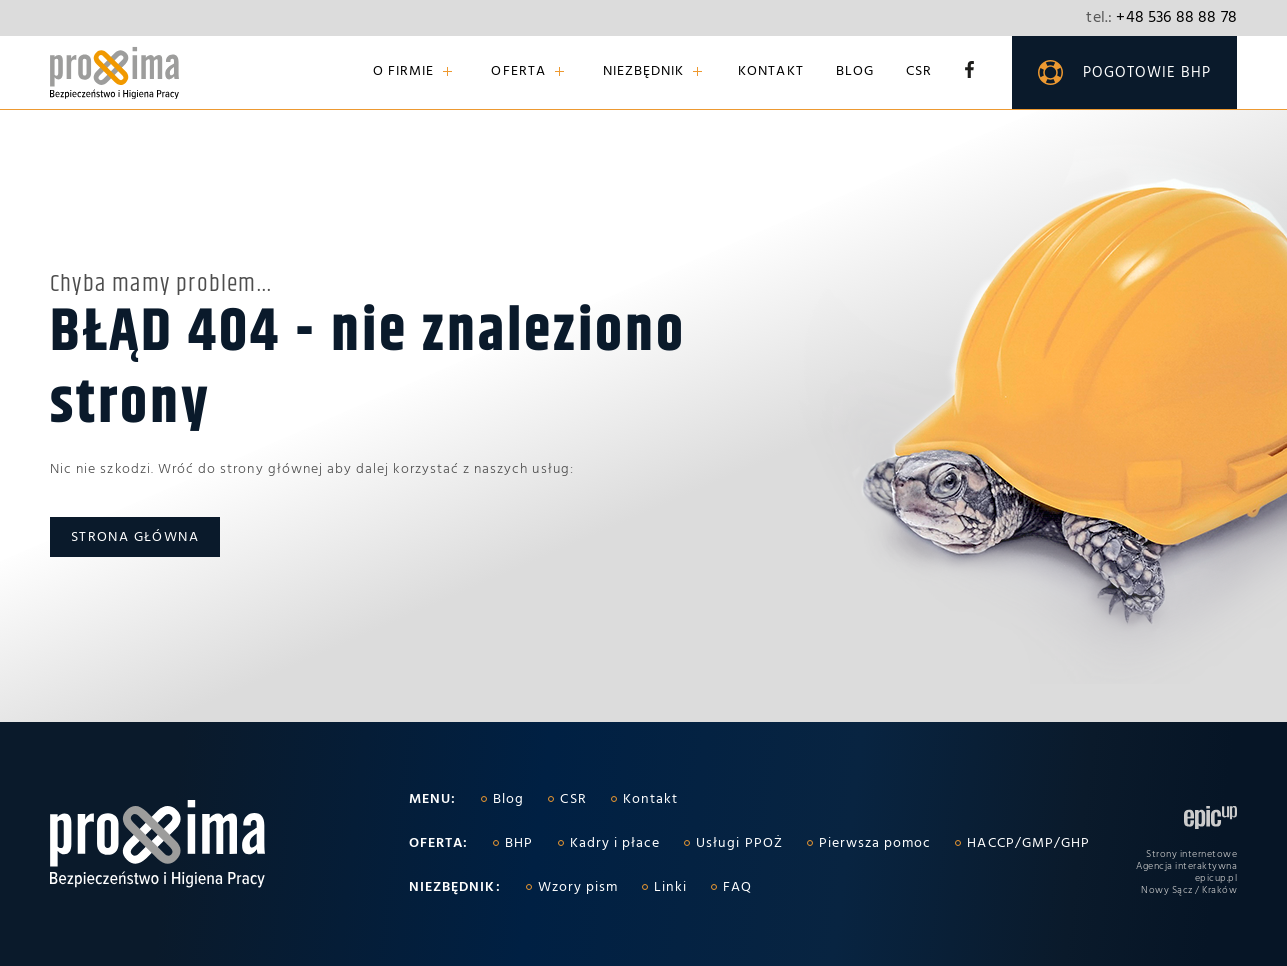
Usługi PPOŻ (739, 843)
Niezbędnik (644, 72)
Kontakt (770, 72)
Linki (670, 887)
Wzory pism (578, 887)
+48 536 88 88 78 (1161, 18)
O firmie (403, 72)
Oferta (518, 72)
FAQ (737, 887)
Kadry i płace (615, 843)
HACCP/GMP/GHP (1028, 843)
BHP (519, 843)
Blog (855, 72)
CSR (919, 72)
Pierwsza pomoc (875, 843)
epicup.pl (1216, 878)
